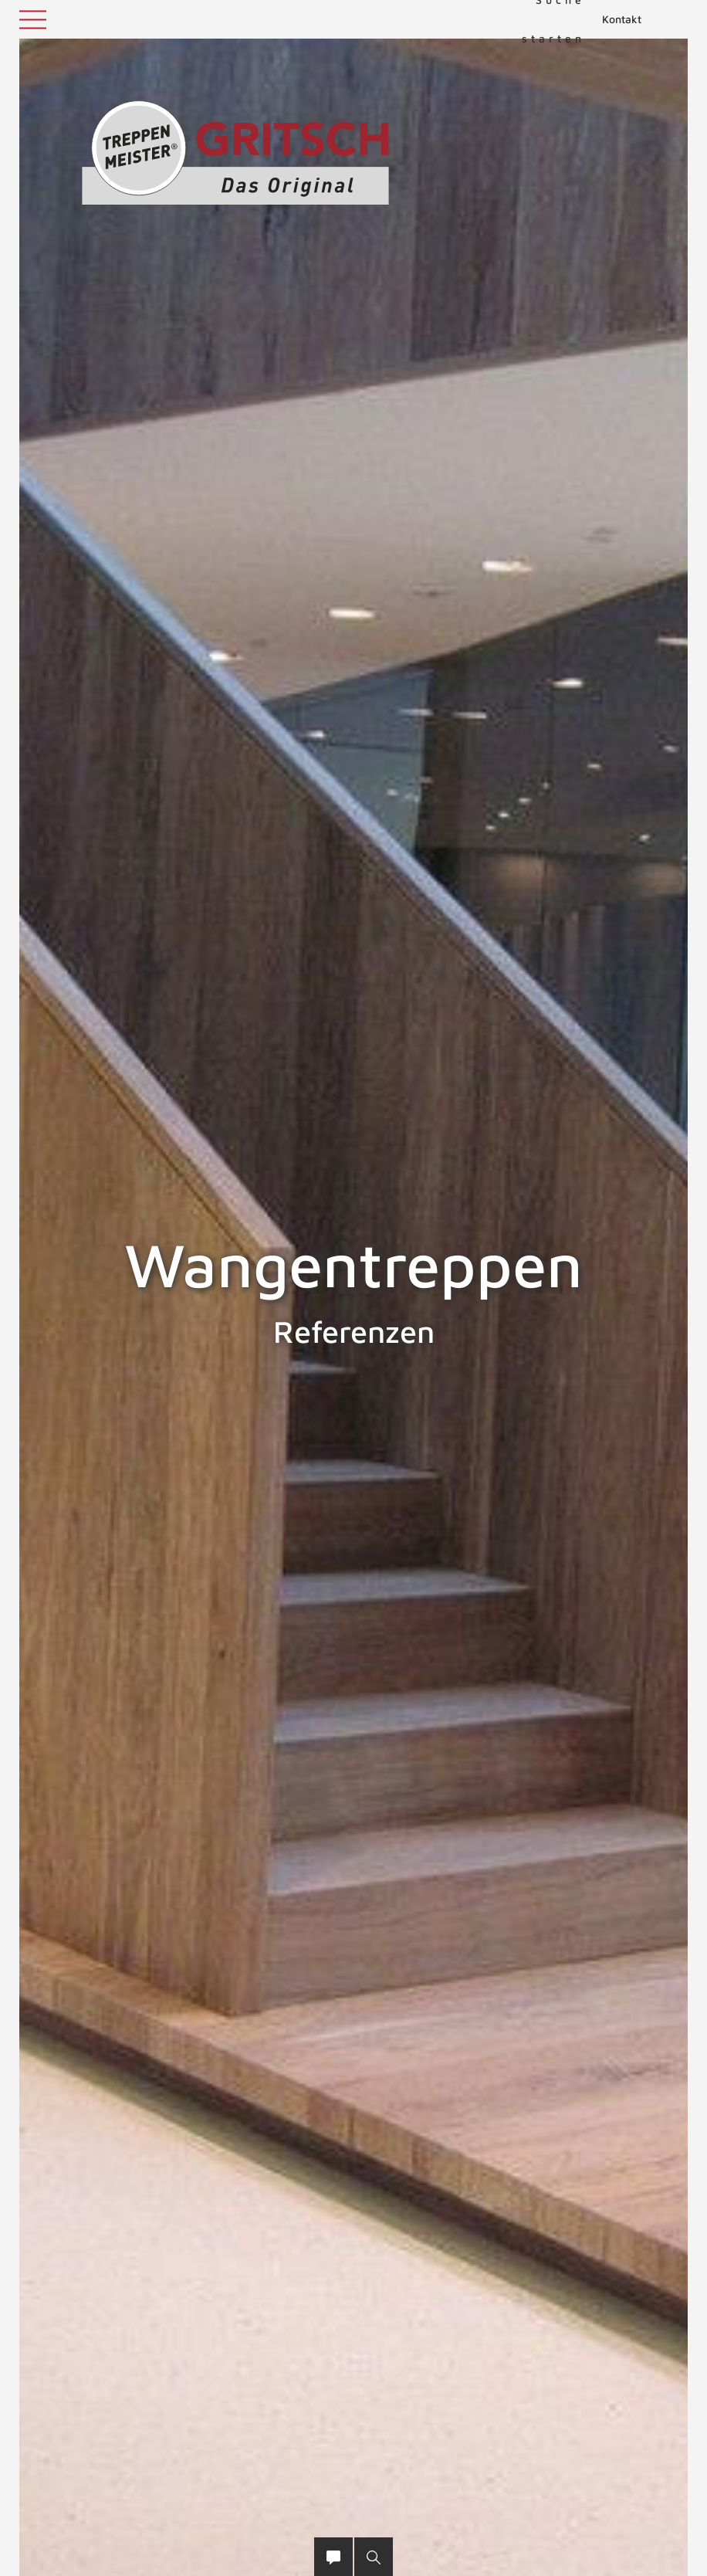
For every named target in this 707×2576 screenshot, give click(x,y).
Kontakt (621, 18)
